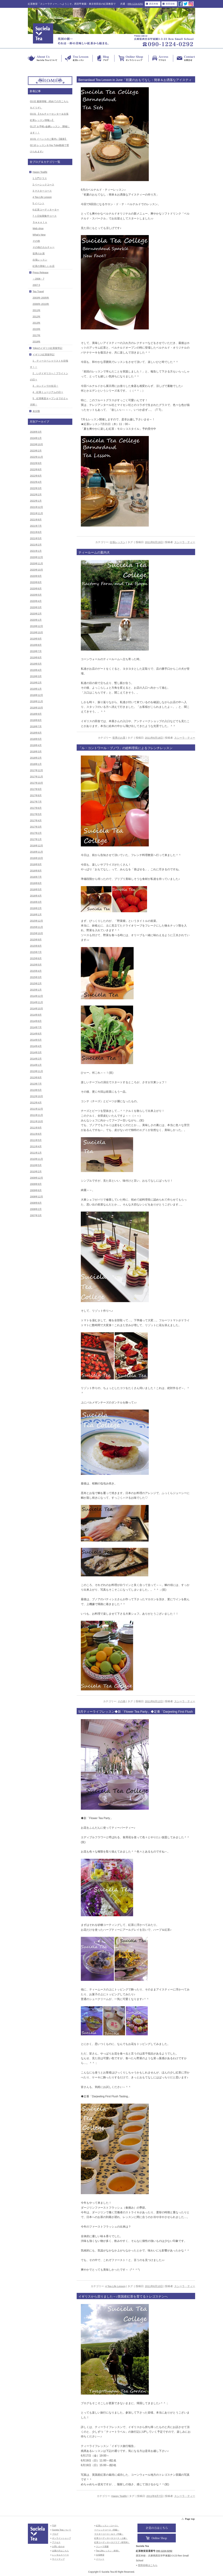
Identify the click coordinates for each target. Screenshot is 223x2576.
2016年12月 (36, 845)
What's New (39, 234)
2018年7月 (36, 726)
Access (160, 58)
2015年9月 (36, 939)
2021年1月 (36, 551)
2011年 (36, 310)
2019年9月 (36, 638)
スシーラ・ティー (184, 542)
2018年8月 (36, 720)
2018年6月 (36, 732)
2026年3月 (36, 431)
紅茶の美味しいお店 (44, 266)
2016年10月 (36, 858)
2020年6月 (36, 588)
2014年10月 (36, 1008)
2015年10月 (36, 933)
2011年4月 (36, 1146)
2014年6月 (36, 1033)
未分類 (36, 411)
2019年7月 (36, 651)
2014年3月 (36, 1052)
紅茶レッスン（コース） (107, 2525)
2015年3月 (36, 977)
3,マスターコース (42, 190)
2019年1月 (36, 688)
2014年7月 (36, 1027)
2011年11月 (36, 1115)
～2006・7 (38, 278)
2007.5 (36, 285)
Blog (103, 58)
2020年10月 (36, 569)
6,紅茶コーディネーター (46, 209)
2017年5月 (36, 814)
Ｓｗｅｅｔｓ (40, 222)
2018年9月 (36, 714)
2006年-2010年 (41, 304)
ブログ (55, 2534)
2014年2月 (36, 1058)
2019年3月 (36, 676)
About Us (44, 58)
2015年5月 (36, 964)
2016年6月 (36, 883)
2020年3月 (36, 607)
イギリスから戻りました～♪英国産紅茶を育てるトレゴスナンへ (123, 2296)
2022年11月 (36, 457)
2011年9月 (36, 1127)
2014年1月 (36, 1065)
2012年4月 (36, 1102)
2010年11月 (36, 1159)
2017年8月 (36, 795)
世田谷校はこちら (147, 2565)
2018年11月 (36, 701)
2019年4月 (36, 670)
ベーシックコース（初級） (106, 2530)
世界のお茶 (118, 737)
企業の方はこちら (60, 2551)
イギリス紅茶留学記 (44, 354)
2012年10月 (36, 1096)
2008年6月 (36, 1202)
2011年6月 (36, 1134)
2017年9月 (36, 789)
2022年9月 (36, 463)
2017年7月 (36, 801)
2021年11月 (36, 513)
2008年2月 (36, 1209)
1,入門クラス (40, 178)
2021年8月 (36, 519)
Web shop (38, 228)
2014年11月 (36, 1002)
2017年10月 (36, 782)
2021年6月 (36, 532)
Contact (184, 58)
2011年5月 (36, 1140)
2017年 (36, 335)
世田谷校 (170, 3)
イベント (100, 2559)
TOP (54, 2525)
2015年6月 (36, 958)
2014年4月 (36, 1046)
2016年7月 (36, 876)
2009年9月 (36, 1184)
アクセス (56, 2542)
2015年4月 (36, 971)
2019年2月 (36, 682)
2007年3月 (36, 1215)
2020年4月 (36, 601)
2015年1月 (36, 989)
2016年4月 (36, 895)
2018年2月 (36, 757)
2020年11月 (36, 563)
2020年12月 (36, 557)
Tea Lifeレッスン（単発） (108, 2551)
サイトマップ (58, 2559)
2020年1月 (36, 619)
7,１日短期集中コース (45, 216)
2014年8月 (36, 1021)
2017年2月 (36, 833)
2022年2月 (36, 494)
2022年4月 (36, 482)
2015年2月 (36, 983)
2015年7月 (36, 952)
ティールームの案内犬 (94, 552)
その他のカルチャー (44, 247)
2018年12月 (36, 695)
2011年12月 (36, 1108)
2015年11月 (36, 927)
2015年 (36, 329)
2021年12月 (36, 507)
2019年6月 (36, 657)
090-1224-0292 (135, 3)
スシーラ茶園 (102, 2546)
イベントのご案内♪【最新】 (48, 139)
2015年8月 (36, 945)
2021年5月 (36, 538)
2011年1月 (36, 1152)
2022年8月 (36, 469)
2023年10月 (36, 444)
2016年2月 (36, 908)
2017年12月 (36, 770)
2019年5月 (36, 663)
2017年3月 (36, 826)
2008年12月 (36, 1196)
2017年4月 (36, 820)
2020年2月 (36, 613)
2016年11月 (36, 851)
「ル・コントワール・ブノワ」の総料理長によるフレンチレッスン (125, 748)
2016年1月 (36, 914)
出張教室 (100, 2555)
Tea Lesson (77, 58)
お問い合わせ (58, 2546)
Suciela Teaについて (61, 2530)
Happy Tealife (119, 2496)
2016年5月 (36, 889)
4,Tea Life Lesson (115, 2286)
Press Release (40, 272)
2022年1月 (36, 500)
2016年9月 (36, 864)
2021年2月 (36, 544)
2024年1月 (36, 438)
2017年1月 (36, 839)
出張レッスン (117, 542)
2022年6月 (36, 475)
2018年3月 (36, 751)
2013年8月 (36, 1077)
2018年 (36, 341)
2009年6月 (36, 1190)
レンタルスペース (60, 2555)
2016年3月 (36, 902)
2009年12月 (36, 1177)
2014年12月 (36, 996)
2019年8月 (36, 645)
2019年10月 (36, 632)
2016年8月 (36, 870)
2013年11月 (36, 1071)
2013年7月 (36, 1083)
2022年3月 (36, 488)
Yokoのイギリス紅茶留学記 (47, 348)
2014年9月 (36, 1014)
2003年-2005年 (41, 297)
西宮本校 (153, 3)
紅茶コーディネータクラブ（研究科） (112, 2542)
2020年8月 (36, 582)
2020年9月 (36, 576)
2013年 (36, 322)
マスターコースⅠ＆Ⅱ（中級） (109, 2534)
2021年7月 (36, 525)
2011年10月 (36, 1121)
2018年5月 (36, 739)
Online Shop (131, 58)
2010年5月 (36, 1165)
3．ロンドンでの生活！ (45, 385)
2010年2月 (36, 1171)
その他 (121, 1701)
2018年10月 (36, 707)
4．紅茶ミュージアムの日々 (48, 392)
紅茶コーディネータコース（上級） (111, 2538)
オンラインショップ (61, 2538)
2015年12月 (36, 920)
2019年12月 (36, 626)
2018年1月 (36, 764)
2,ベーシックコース (43, 184)
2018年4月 (36, 745)
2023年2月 (36, 450)
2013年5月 (36, 1090)
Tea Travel (38, 291)
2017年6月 (36, 808)
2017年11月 (36, 776)
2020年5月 (36, 594)
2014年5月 (36, 1039)
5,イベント (38, 203)
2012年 (36, 316)
